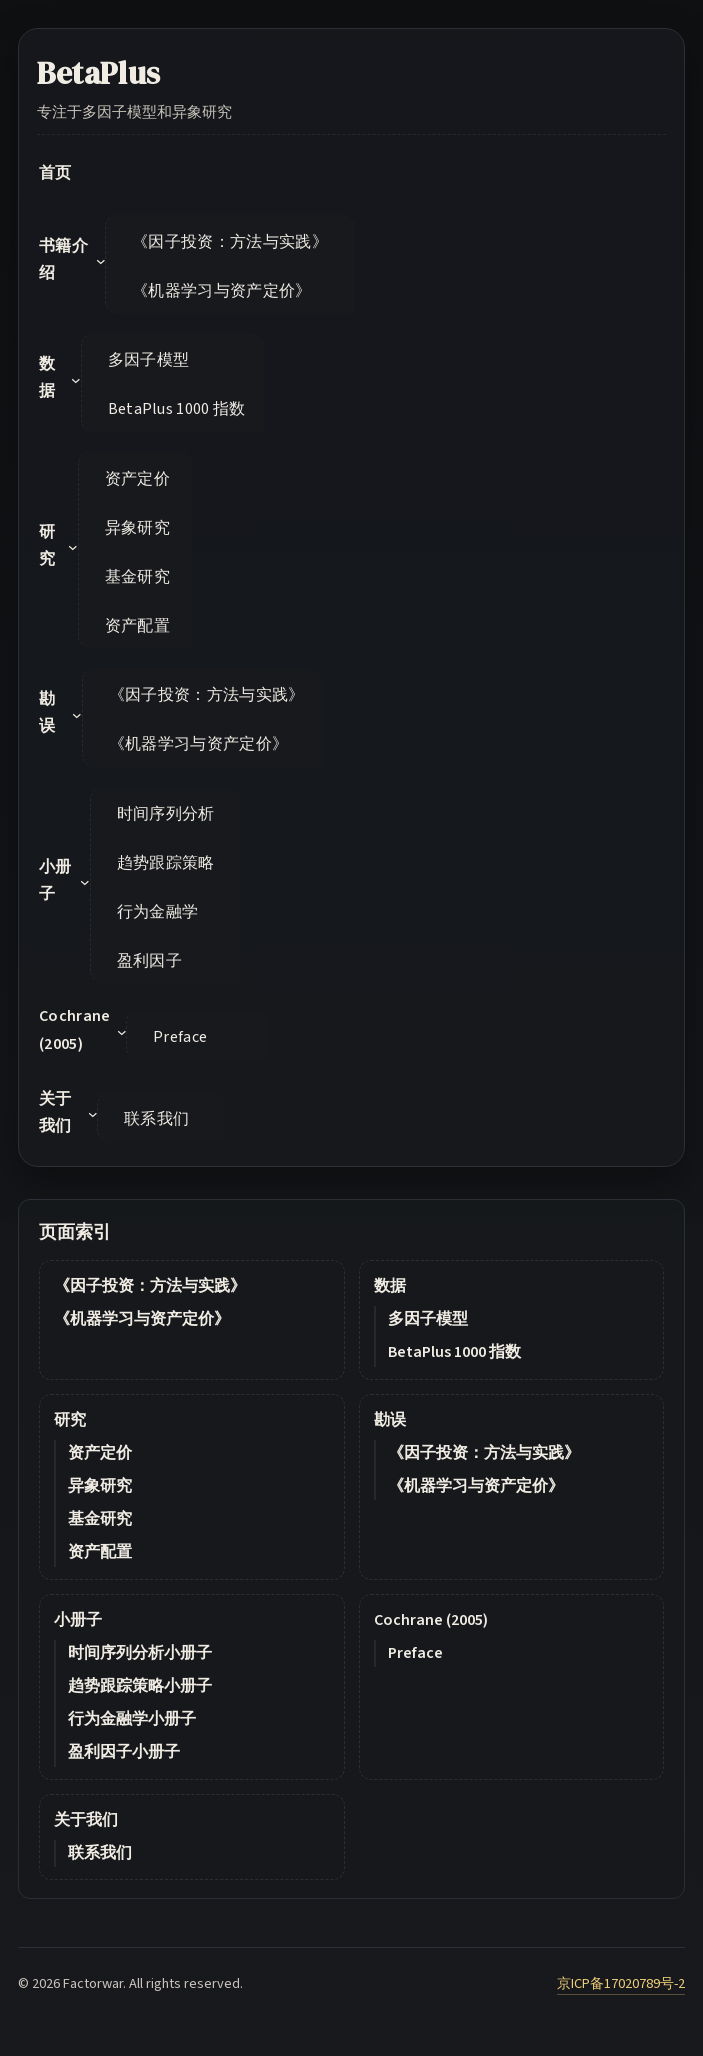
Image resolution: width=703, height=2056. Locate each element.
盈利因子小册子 (124, 1752)
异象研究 (100, 1486)
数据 (390, 1286)
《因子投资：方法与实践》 (150, 1286)
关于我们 (86, 1820)
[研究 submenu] (73, 547)
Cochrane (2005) (431, 1620)
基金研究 (100, 1519)
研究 (70, 1420)
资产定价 (100, 1453)
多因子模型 (428, 1319)
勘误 (390, 1420)
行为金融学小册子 (132, 1719)
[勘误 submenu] (77, 715)
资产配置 (100, 1552)
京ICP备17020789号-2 (621, 1983)
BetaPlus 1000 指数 (454, 1352)
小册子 (78, 1620)
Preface (415, 1653)
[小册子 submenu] (85, 882)
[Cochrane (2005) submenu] (122, 1032)
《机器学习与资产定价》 (142, 1319)
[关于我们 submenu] (93, 1114)
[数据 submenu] (76, 380)
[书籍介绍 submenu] (101, 261)
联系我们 (100, 1853)
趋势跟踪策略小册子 (140, 1686)
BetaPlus (99, 73)
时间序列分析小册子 (140, 1653)
